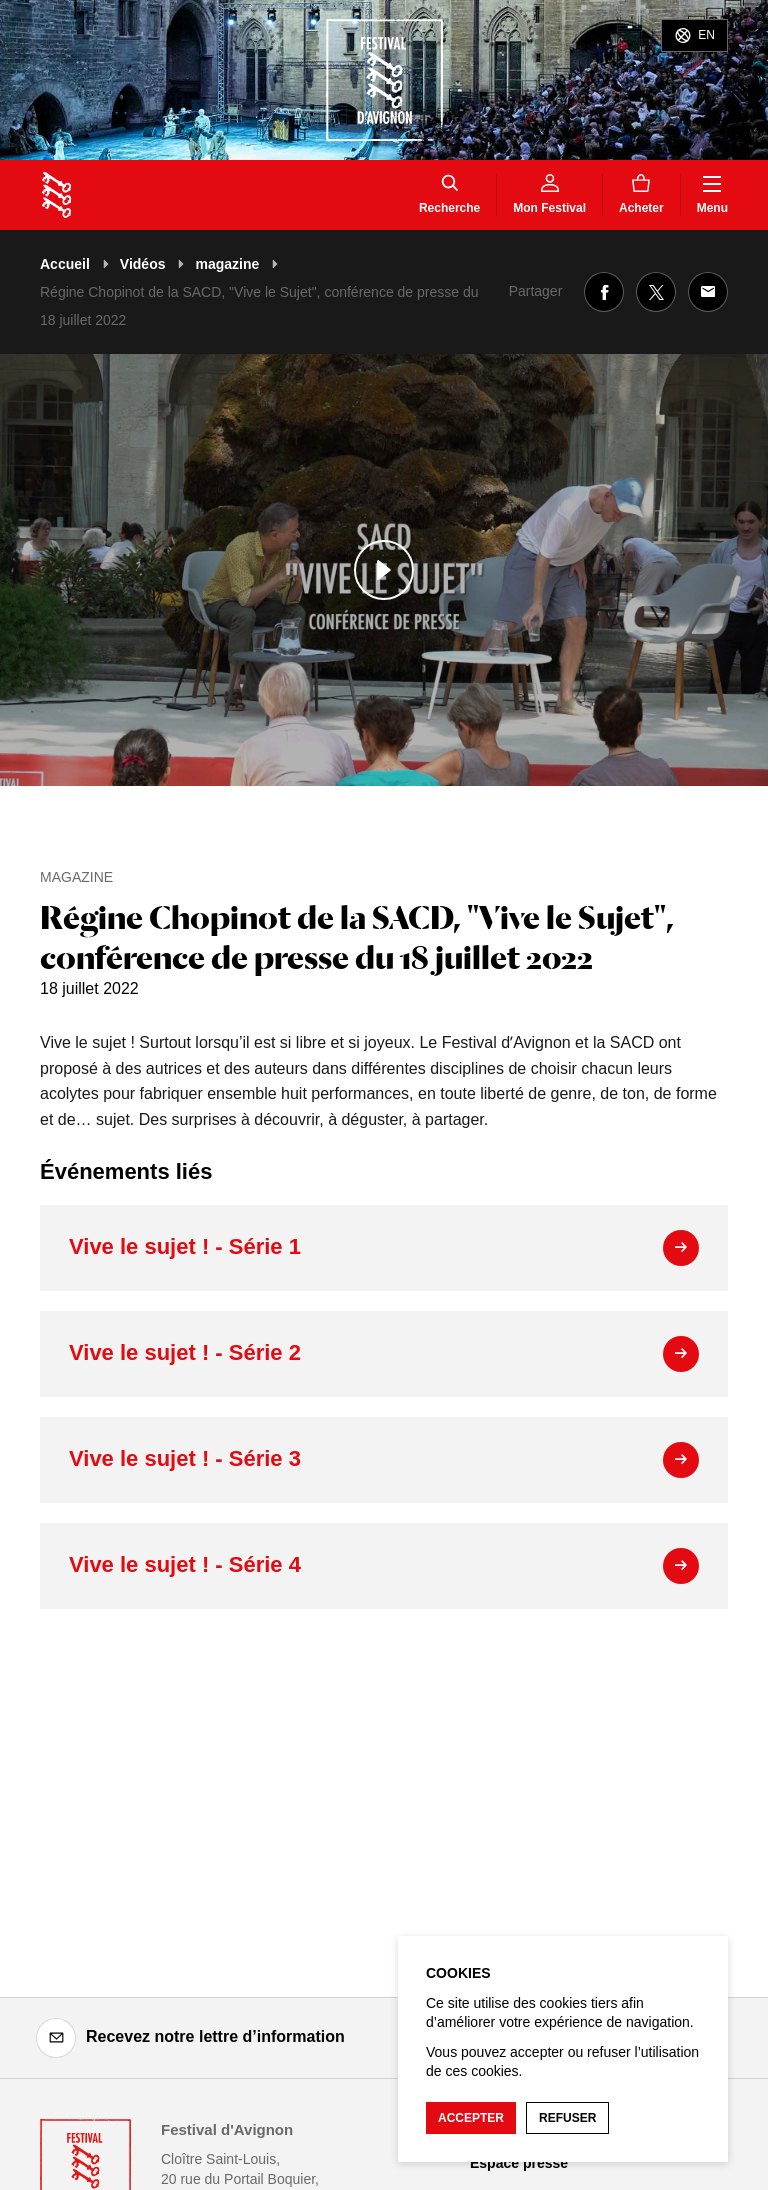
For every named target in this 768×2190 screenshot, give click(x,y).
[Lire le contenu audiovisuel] (384, 570)
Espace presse (519, 2163)
